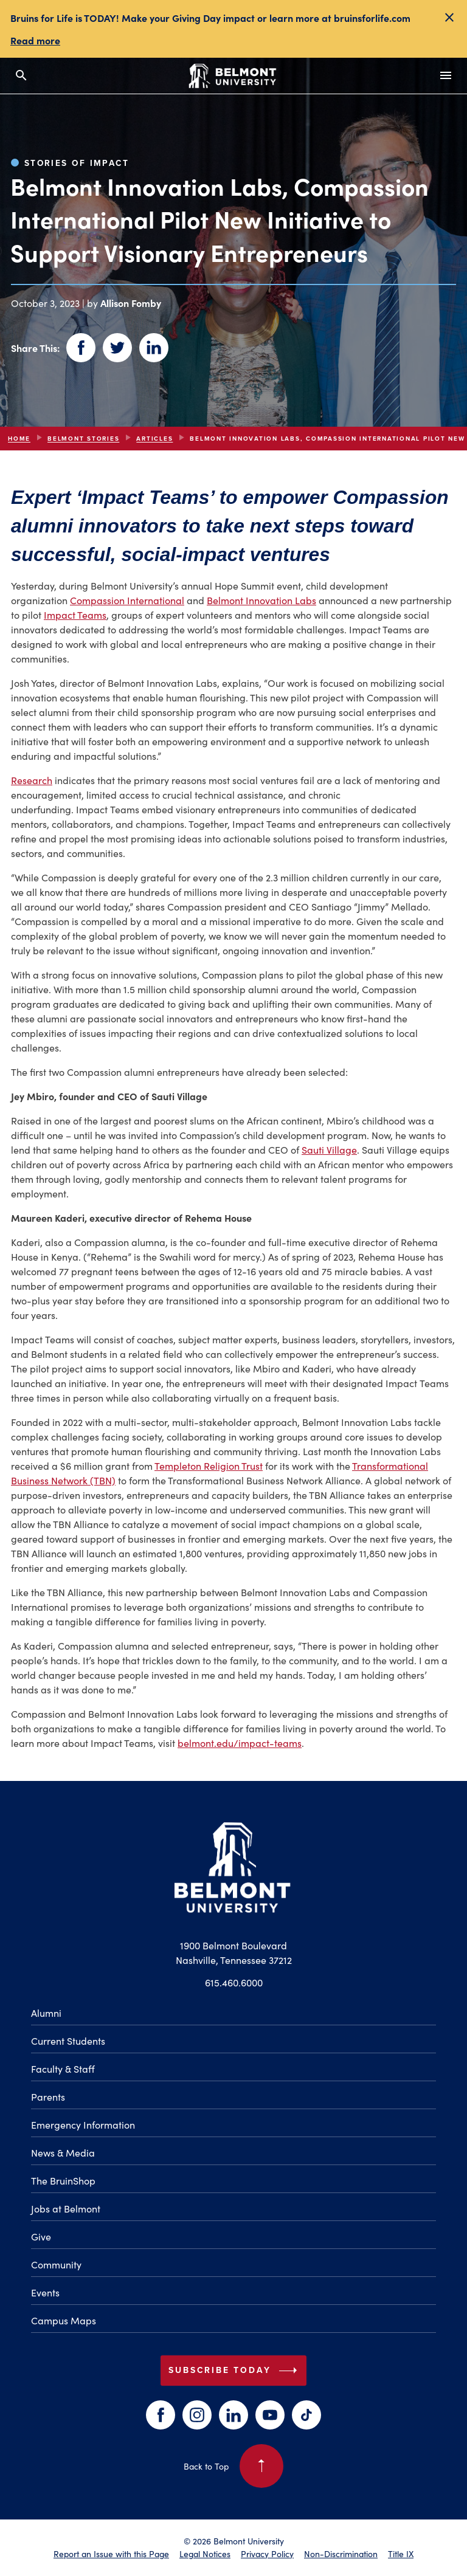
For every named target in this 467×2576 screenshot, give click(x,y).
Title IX (400, 2553)
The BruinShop (63, 2180)
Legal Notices (204, 2553)
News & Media (63, 2152)
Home (19, 438)
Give (41, 2236)
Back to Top (233, 2466)
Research (31, 780)
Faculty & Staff (63, 2068)
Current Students (68, 2040)
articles (154, 438)
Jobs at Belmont (65, 2208)
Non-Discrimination (341, 2553)
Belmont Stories (83, 438)
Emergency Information (83, 2124)
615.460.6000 (234, 1982)
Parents (48, 2096)
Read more (35, 40)
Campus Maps (63, 2320)
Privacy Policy (267, 2553)
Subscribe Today (235, 2370)
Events (45, 2292)
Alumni (46, 2012)
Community (56, 2264)
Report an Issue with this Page (111, 2553)
